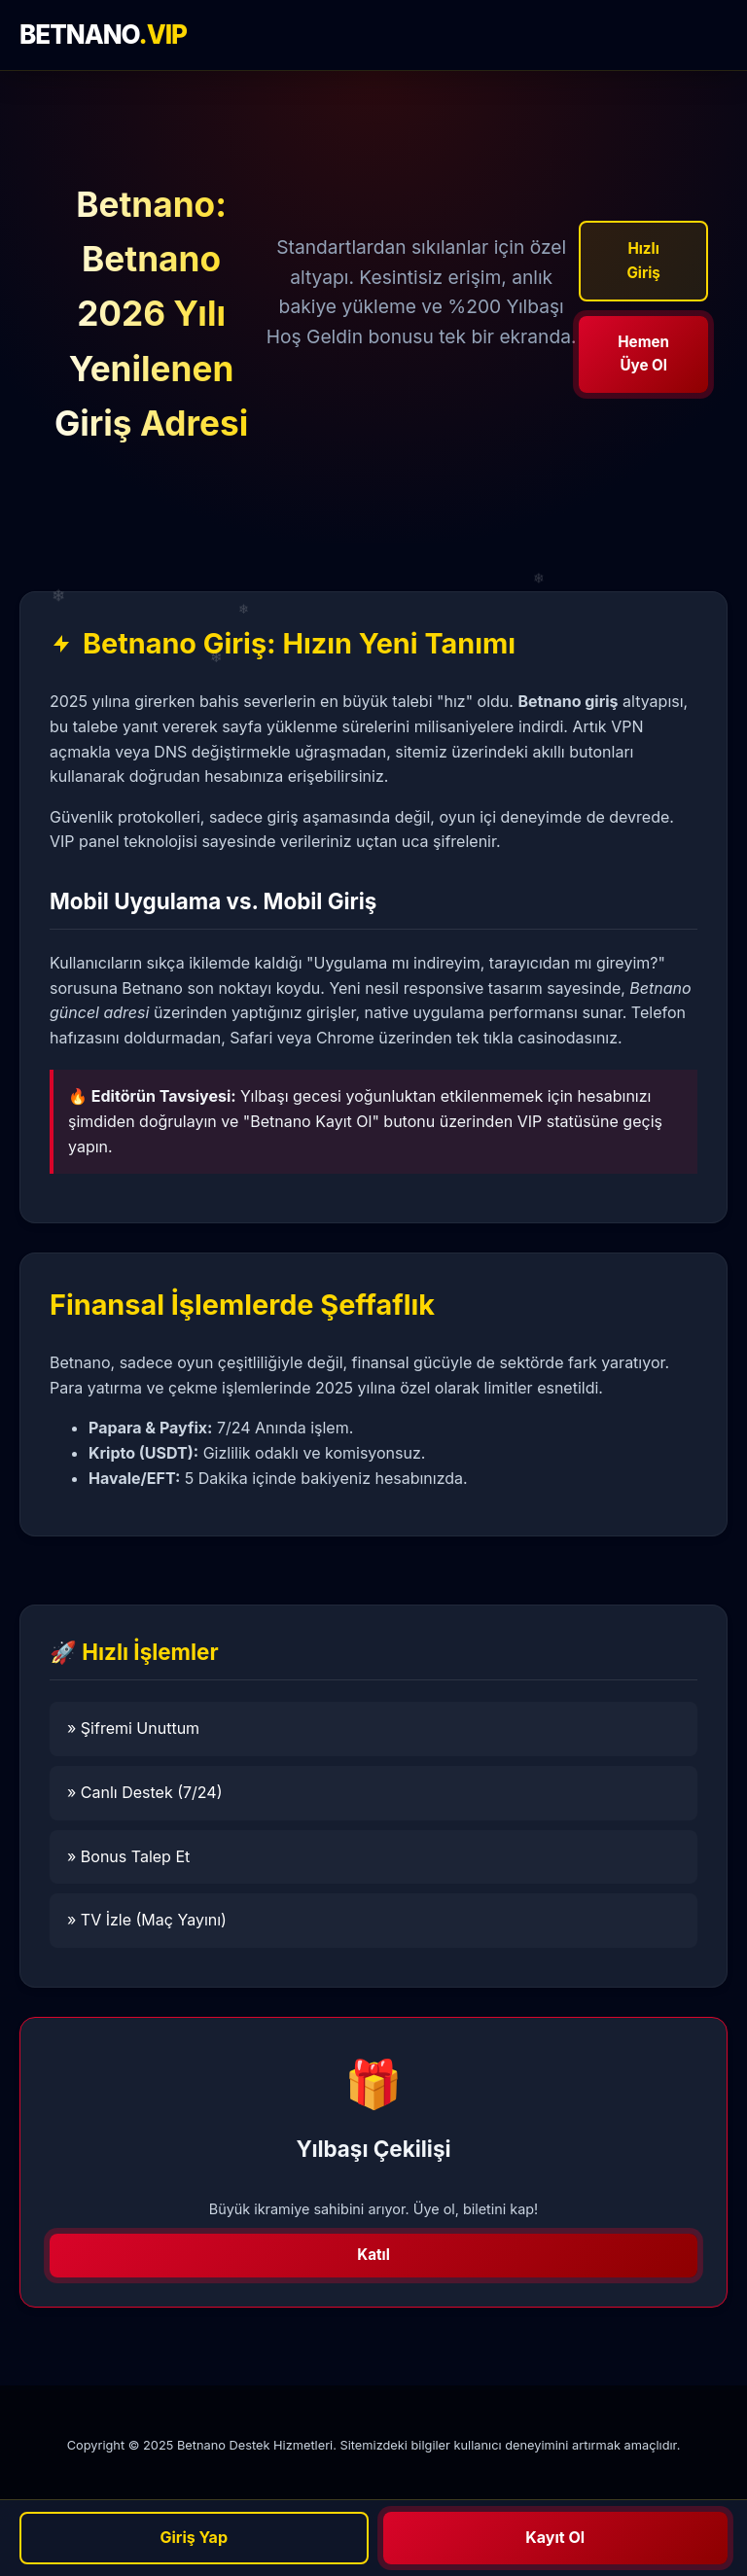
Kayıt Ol (555, 2537)
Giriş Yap (194, 2537)
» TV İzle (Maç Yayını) (147, 1919)
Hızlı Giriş (642, 260)
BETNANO (103, 34)
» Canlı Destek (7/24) (145, 1792)
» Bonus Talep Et (128, 1856)
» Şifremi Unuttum (133, 1728)
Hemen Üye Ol (643, 353)
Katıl (373, 2254)
